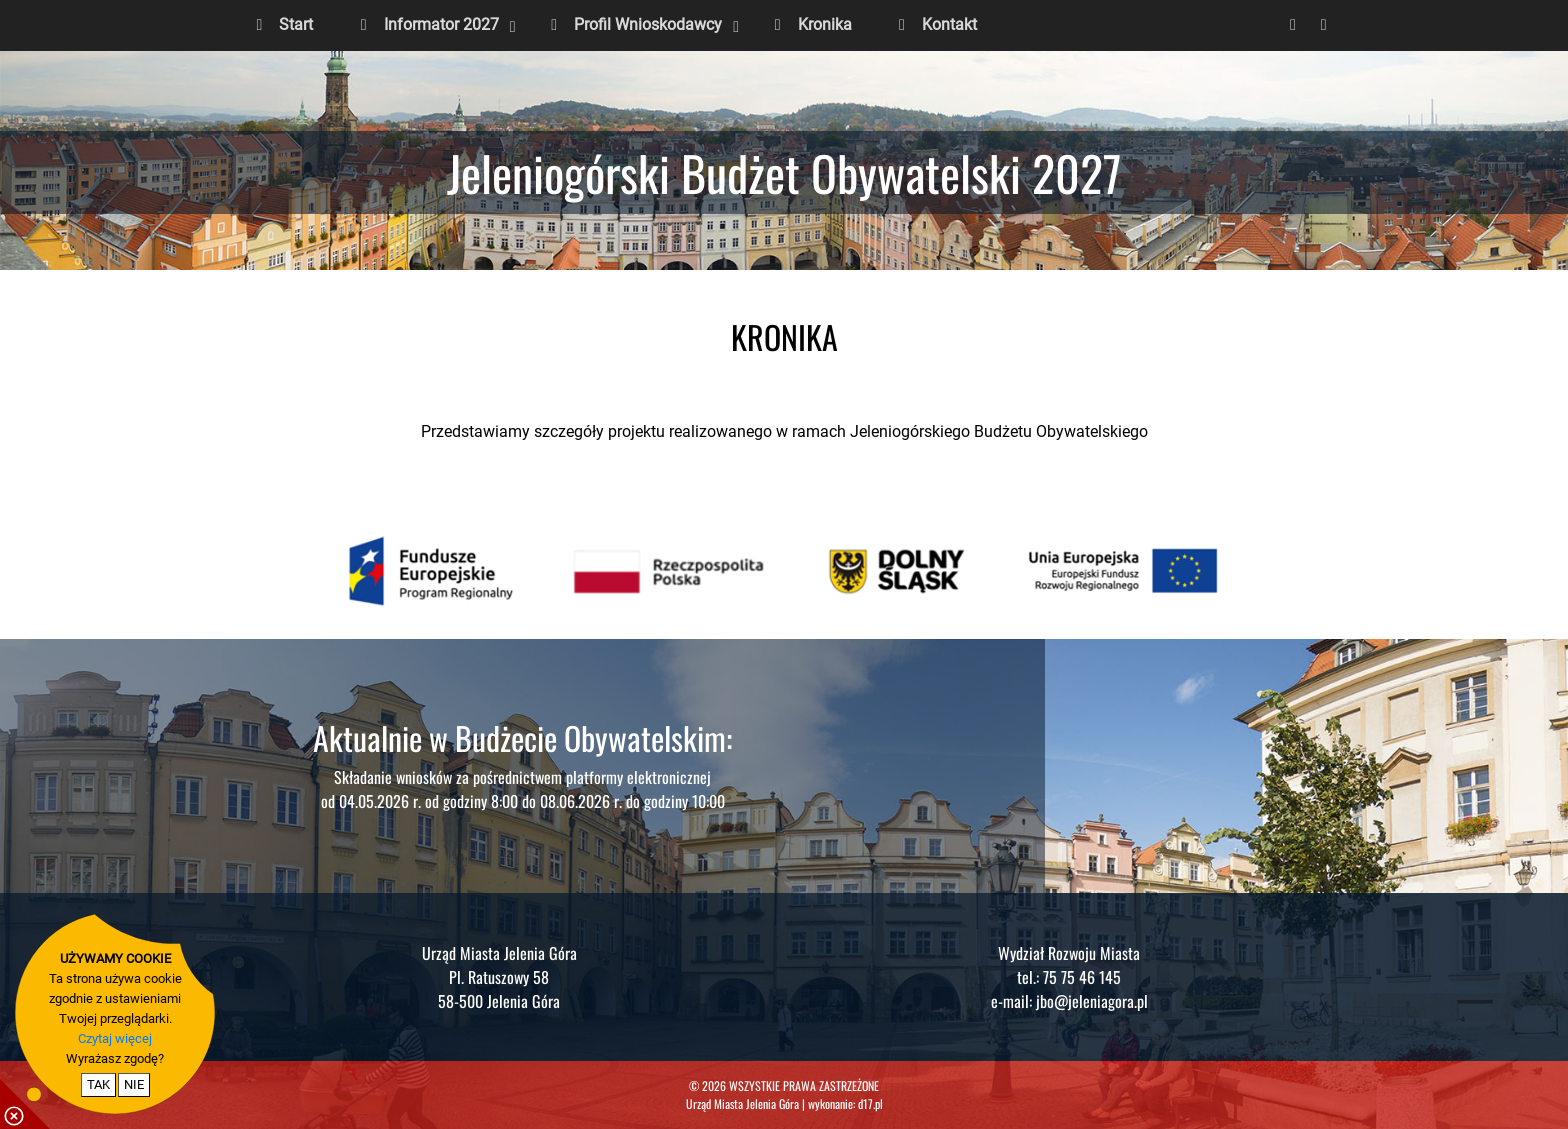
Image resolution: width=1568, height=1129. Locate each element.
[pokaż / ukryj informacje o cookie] (25, 1104)
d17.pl (870, 1103)
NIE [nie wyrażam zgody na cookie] (134, 1084)
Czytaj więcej (115, 1038)
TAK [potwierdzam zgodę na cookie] (98, 1084)
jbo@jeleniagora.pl (1092, 1001)
